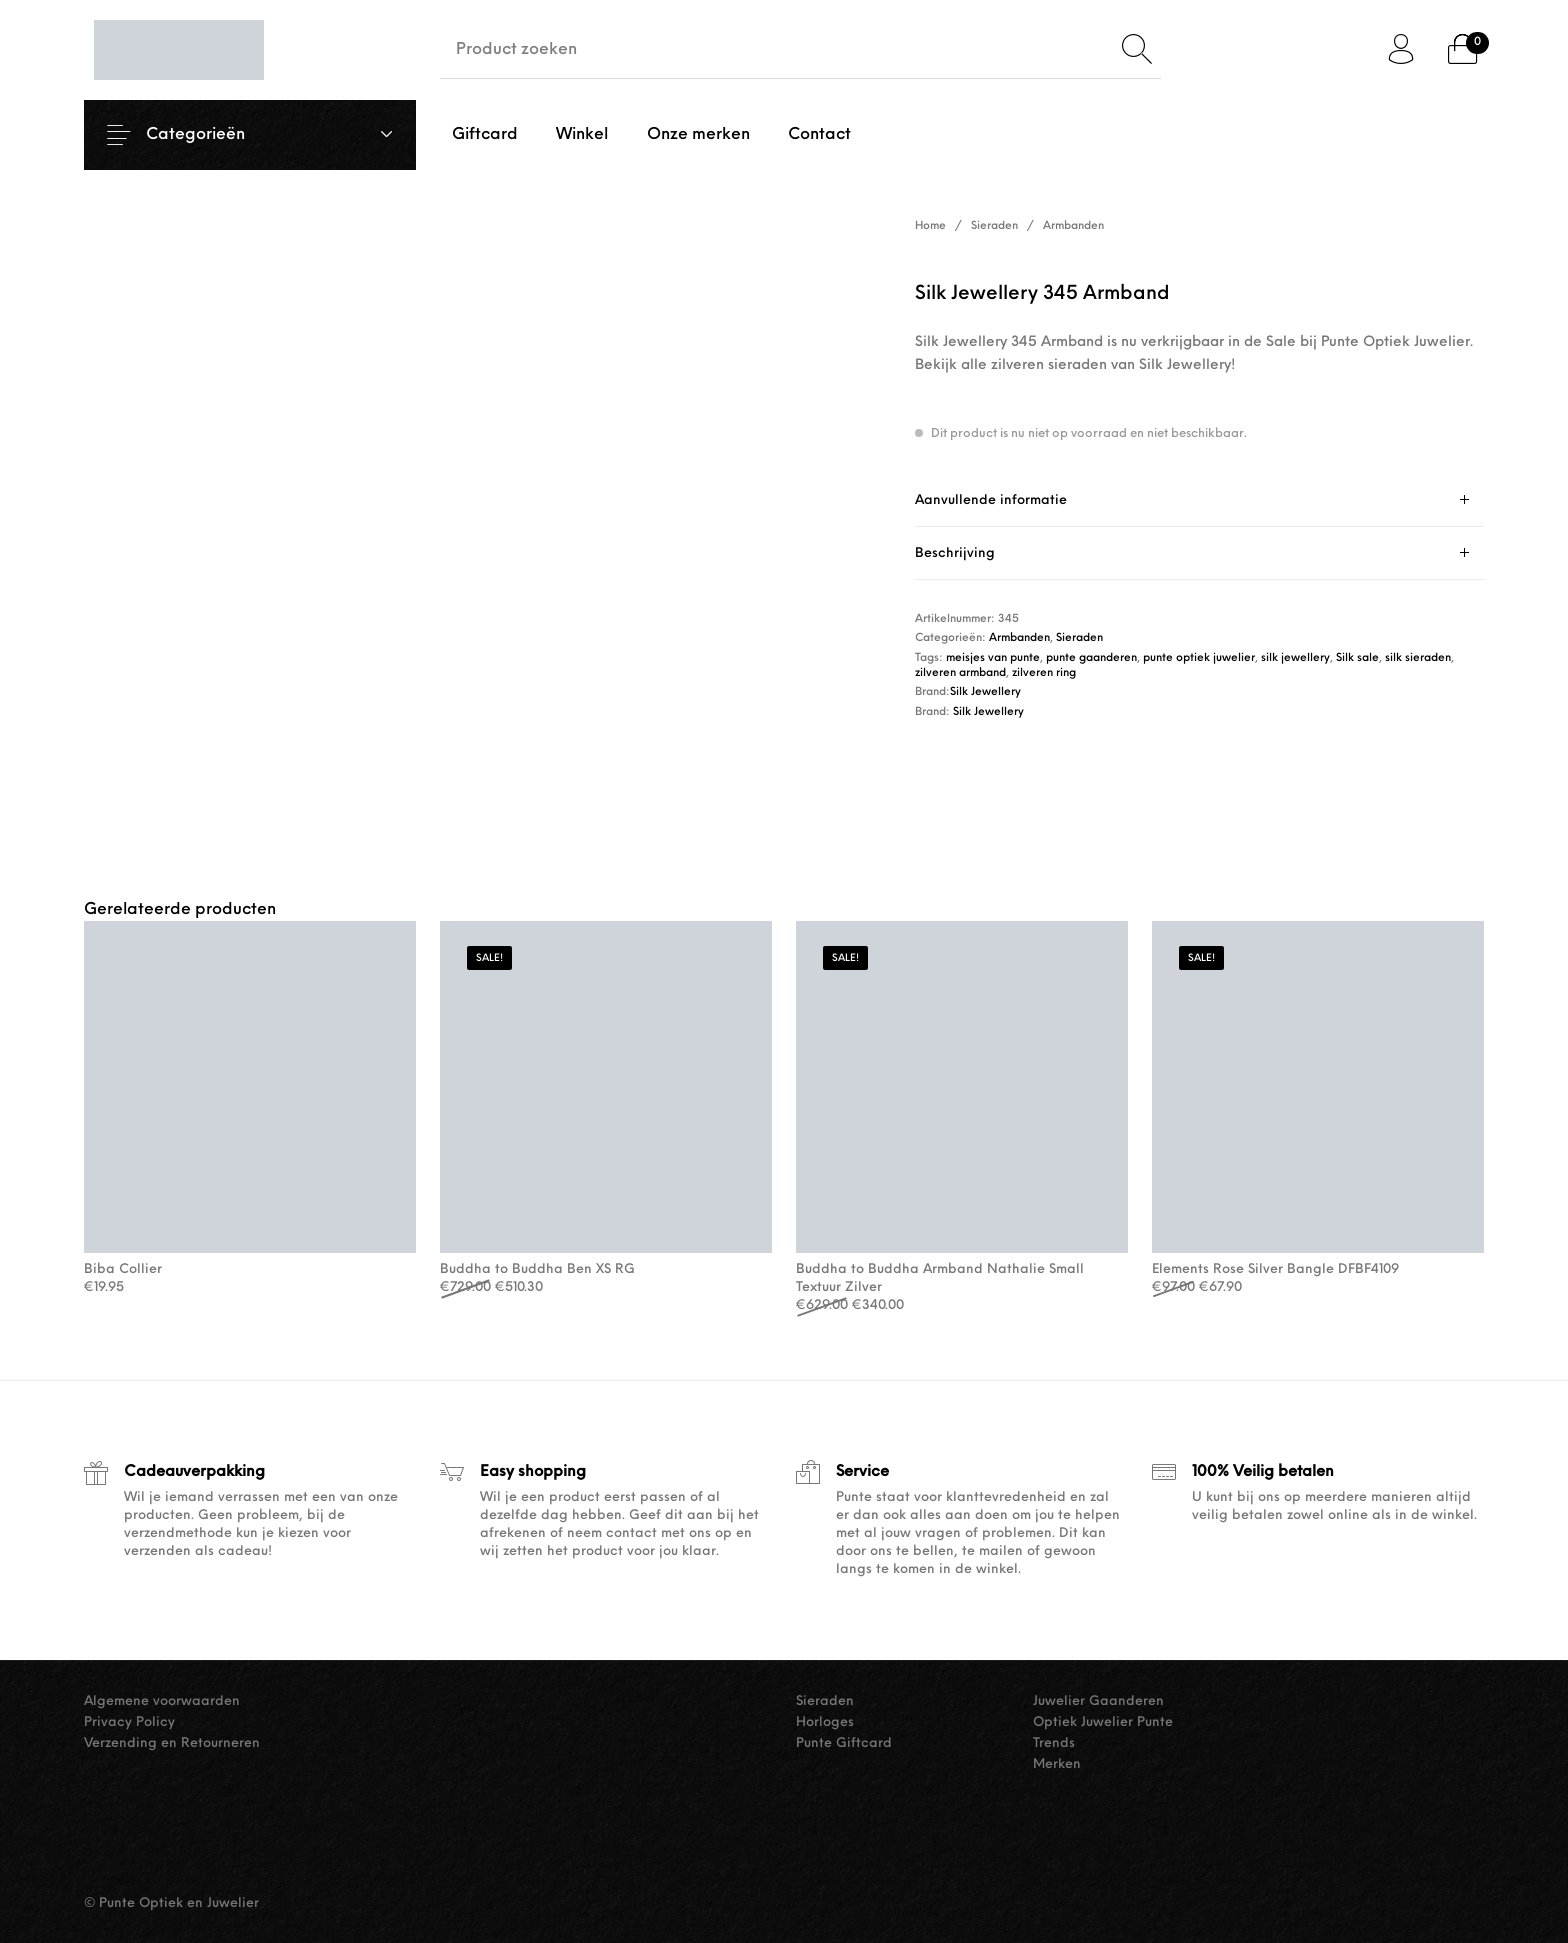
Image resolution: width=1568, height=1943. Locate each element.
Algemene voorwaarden (162, 1701)
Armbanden (1073, 226)
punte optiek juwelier (1199, 658)
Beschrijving (955, 553)
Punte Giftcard (844, 1743)
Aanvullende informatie (991, 500)
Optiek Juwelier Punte (1103, 1722)
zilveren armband (960, 673)
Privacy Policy (129, 1722)
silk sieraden (1418, 658)
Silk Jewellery (985, 692)
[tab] (1199, 500)
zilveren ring (1044, 673)
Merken (1057, 1764)
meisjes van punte (993, 658)
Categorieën (207, 135)
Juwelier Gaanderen (1098, 1701)
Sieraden (994, 226)
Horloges (825, 1722)
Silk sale (1357, 658)
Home (930, 226)
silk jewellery (1295, 658)
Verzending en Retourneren (172, 1743)
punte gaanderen (1091, 658)
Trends (1054, 1743)
